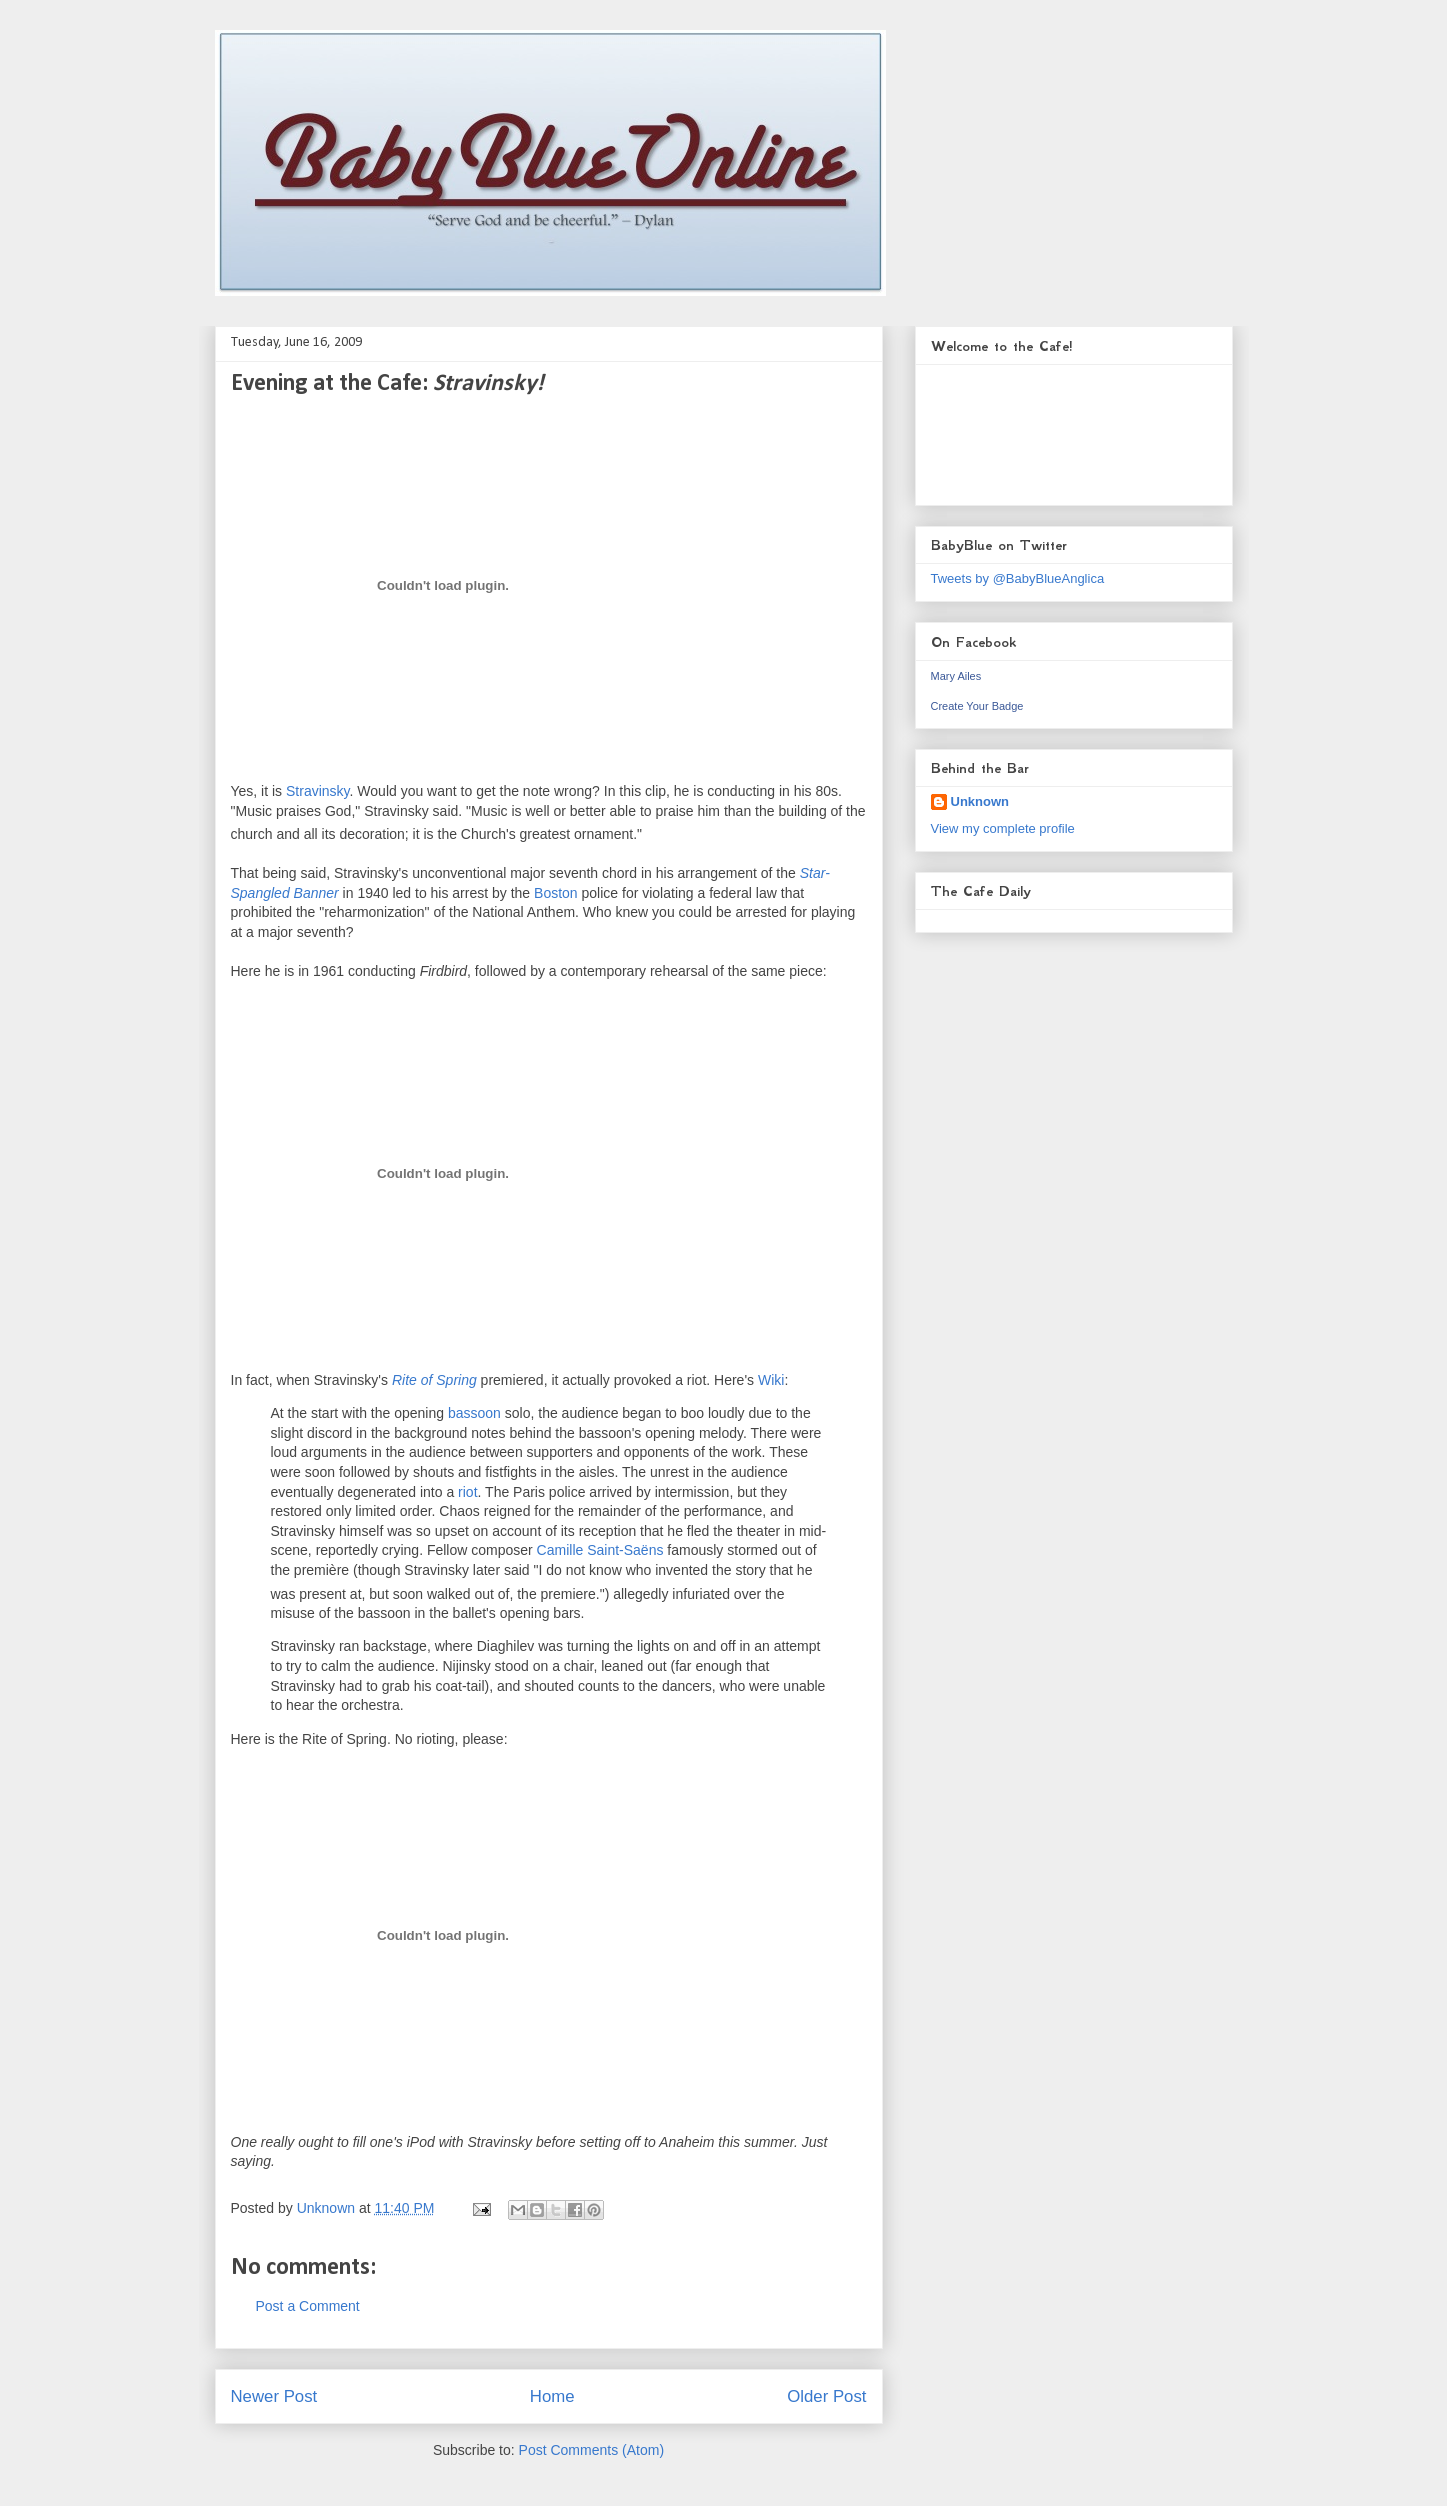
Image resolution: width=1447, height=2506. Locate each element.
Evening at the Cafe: (387, 384)
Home (552, 2396)
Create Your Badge (977, 706)
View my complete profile (1003, 828)
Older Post (826, 2396)
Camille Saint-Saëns (600, 1550)
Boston (556, 893)
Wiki (771, 1380)
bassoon (474, 1413)
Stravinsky (318, 791)
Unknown (980, 801)
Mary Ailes (956, 676)
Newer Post (274, 2396)
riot (467, 1492)
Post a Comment (308, 2306)
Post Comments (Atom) (591, 2450)
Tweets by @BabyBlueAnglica (1018, 578)
